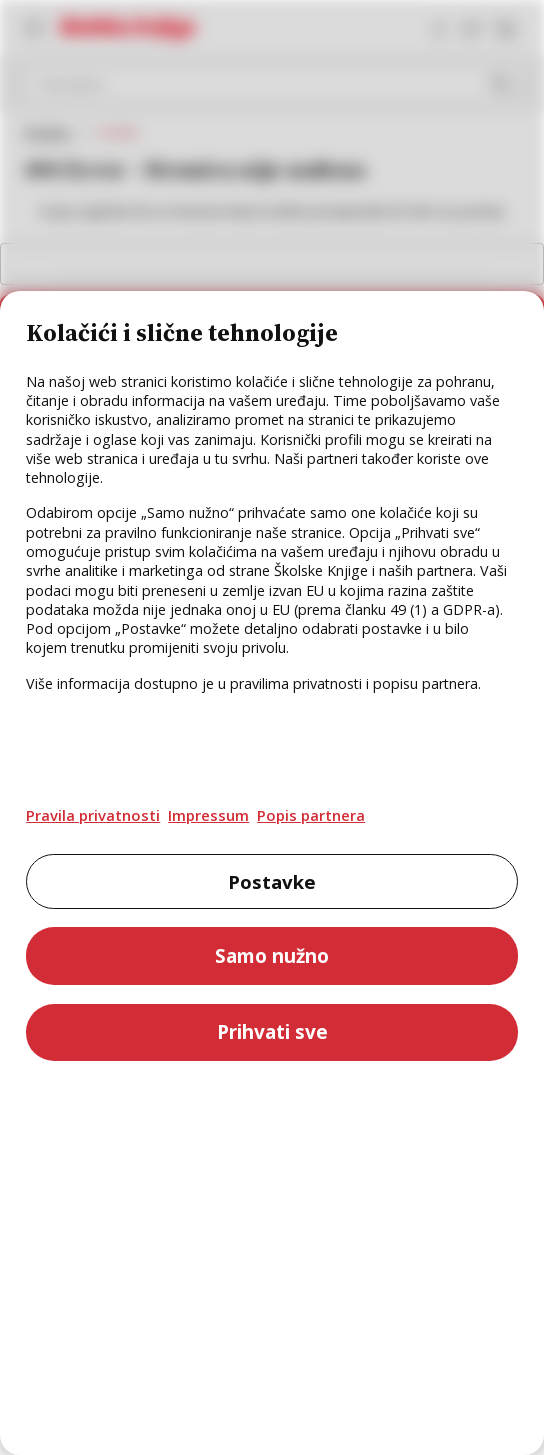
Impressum (208, 815)
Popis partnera (311, 815)
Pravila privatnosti (93, 815)
